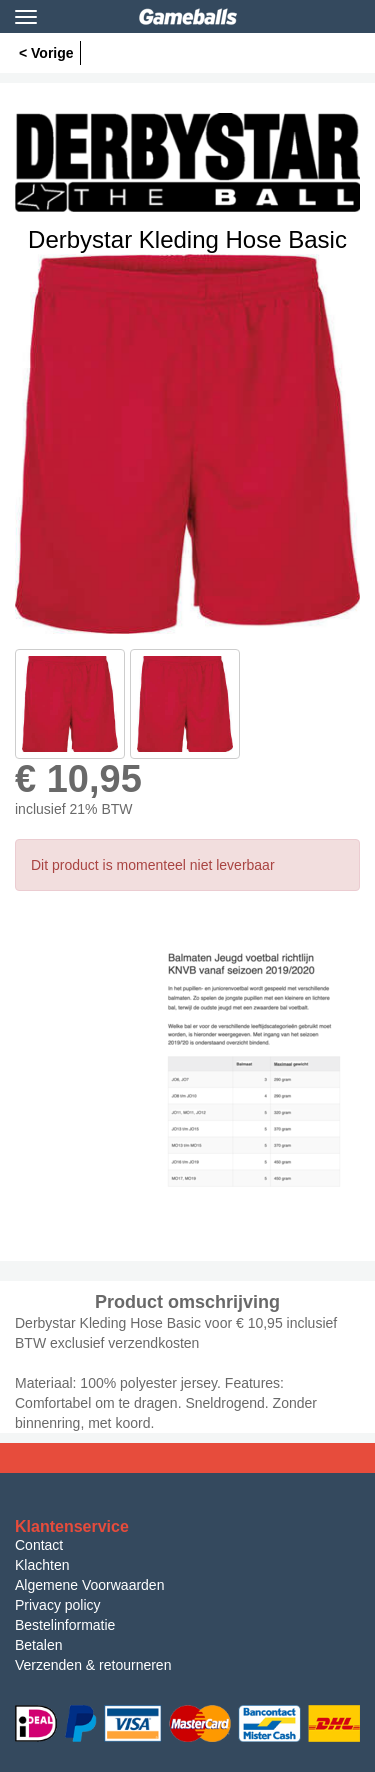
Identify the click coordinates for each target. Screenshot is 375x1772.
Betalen (38, 1645)
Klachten (42, 1565)
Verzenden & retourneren (93, 1665)
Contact (39, 1545)
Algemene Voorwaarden (89, 1585)
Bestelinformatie (65, 1625)
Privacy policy (58, 1605)
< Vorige (46, 53)
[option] (187, 444)
